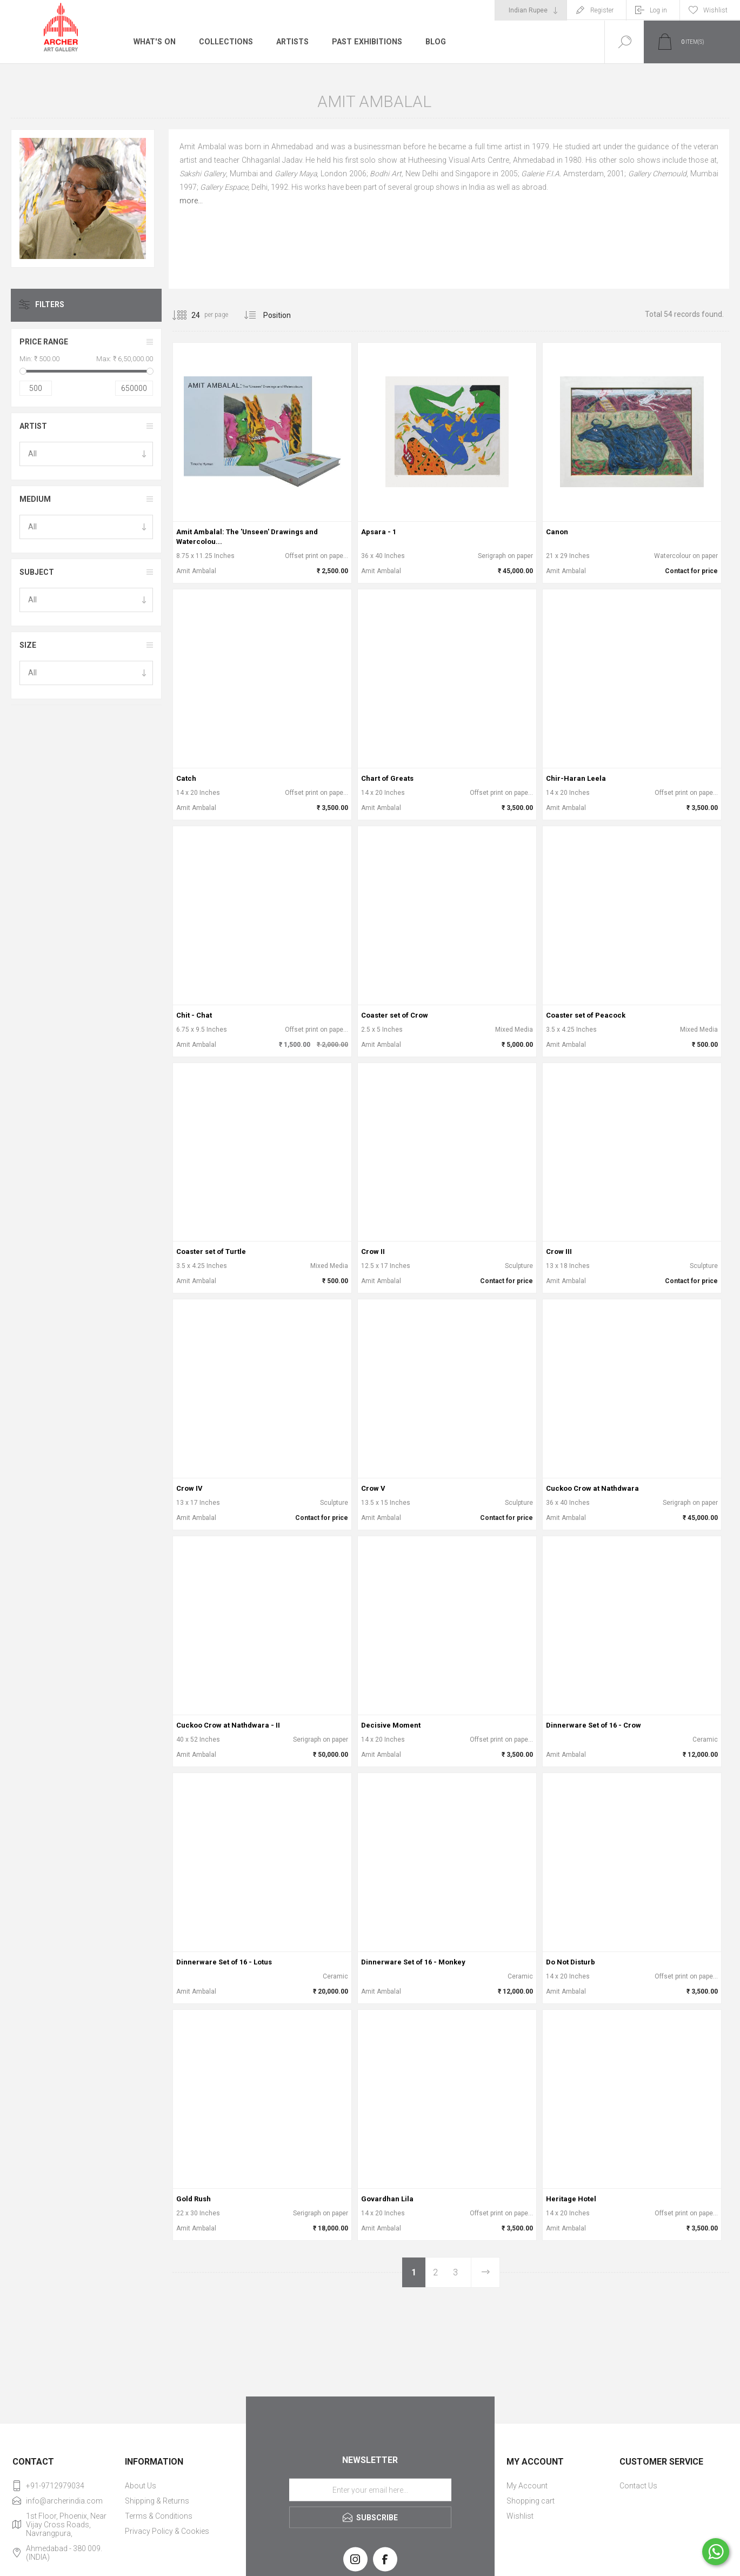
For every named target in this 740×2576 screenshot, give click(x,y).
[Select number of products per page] (187, 315)
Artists (290, 41)
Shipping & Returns (157, 2501)
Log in (658, 10)
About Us (140, 2485)
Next (485, 2272)
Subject (36, 572)
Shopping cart (530, 2501)
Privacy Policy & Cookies (167, 2531)
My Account (527, 2485)
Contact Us (638, 2485)
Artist (33, 426)
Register (602, 10)
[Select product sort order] (285, 315)
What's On (154, 41)
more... (191, 200)
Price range (43, 341)
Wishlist (520, 2516)
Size (27, 645)
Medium (35, 499)
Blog (433, 41)
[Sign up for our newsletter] (370, 2490)
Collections (224, 41)
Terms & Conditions (158, 2516)
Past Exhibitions (364, 41)
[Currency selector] (530, 10)
